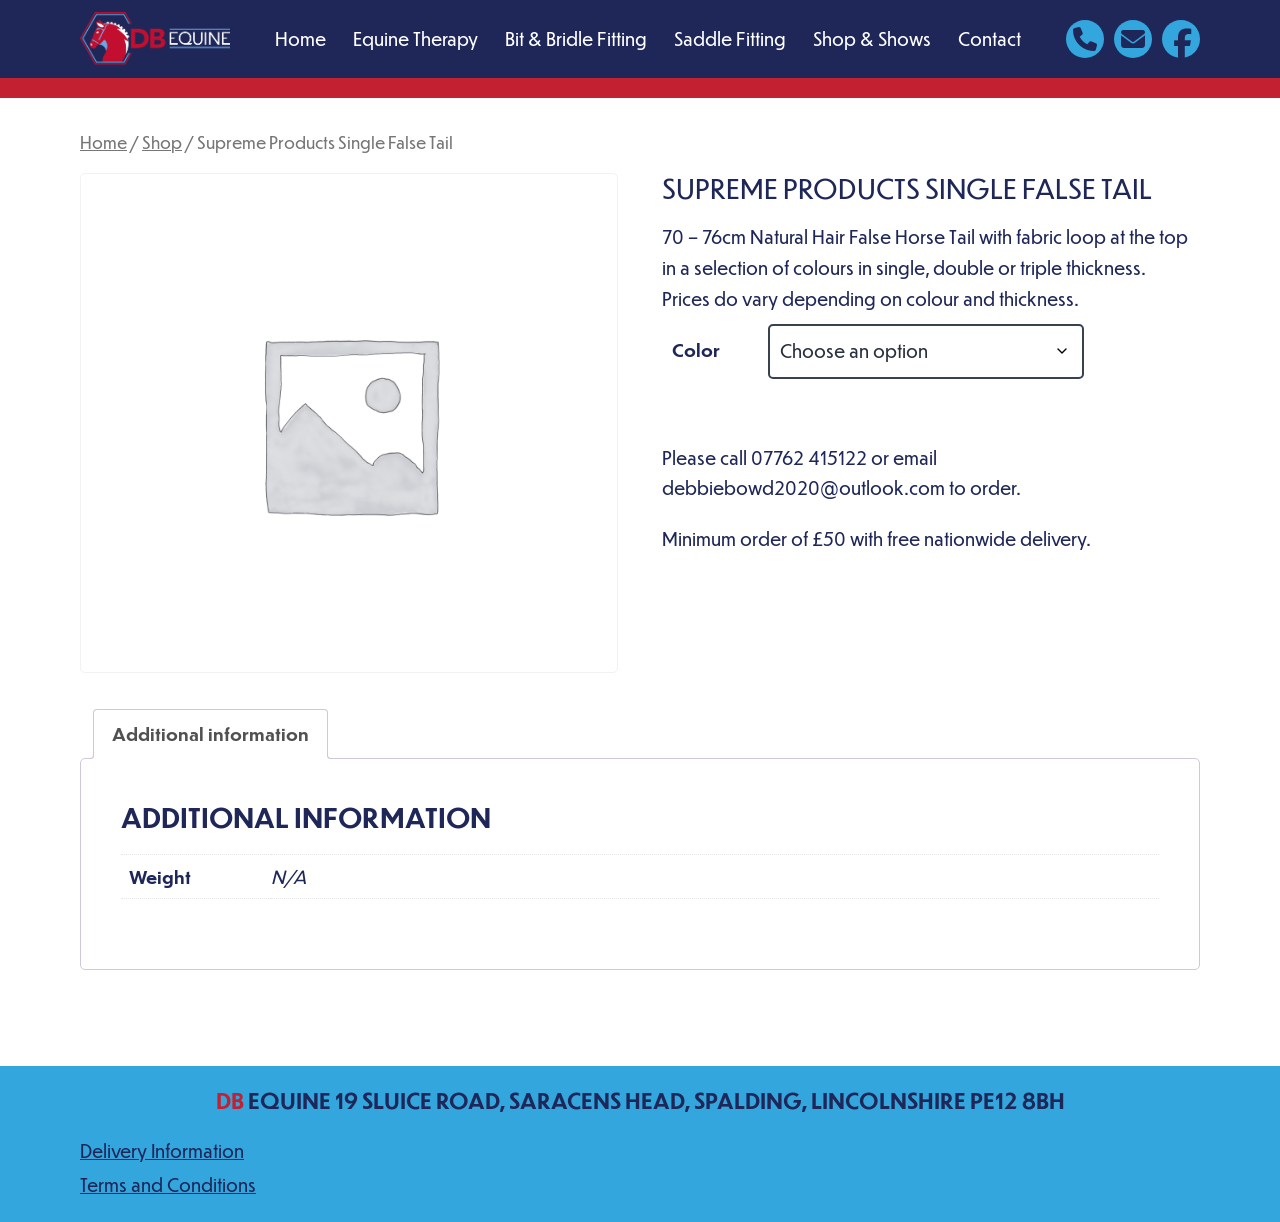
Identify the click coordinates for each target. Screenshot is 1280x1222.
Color (696, 349)
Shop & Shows (872, 38)
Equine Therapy (415, 38)
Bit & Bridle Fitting (576, 38)
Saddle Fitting (730, 38)
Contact (989, 38)
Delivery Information (162, 1150)
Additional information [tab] (210, 733)
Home (300, 38)
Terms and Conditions (168, 1184)
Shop (162, 142)
